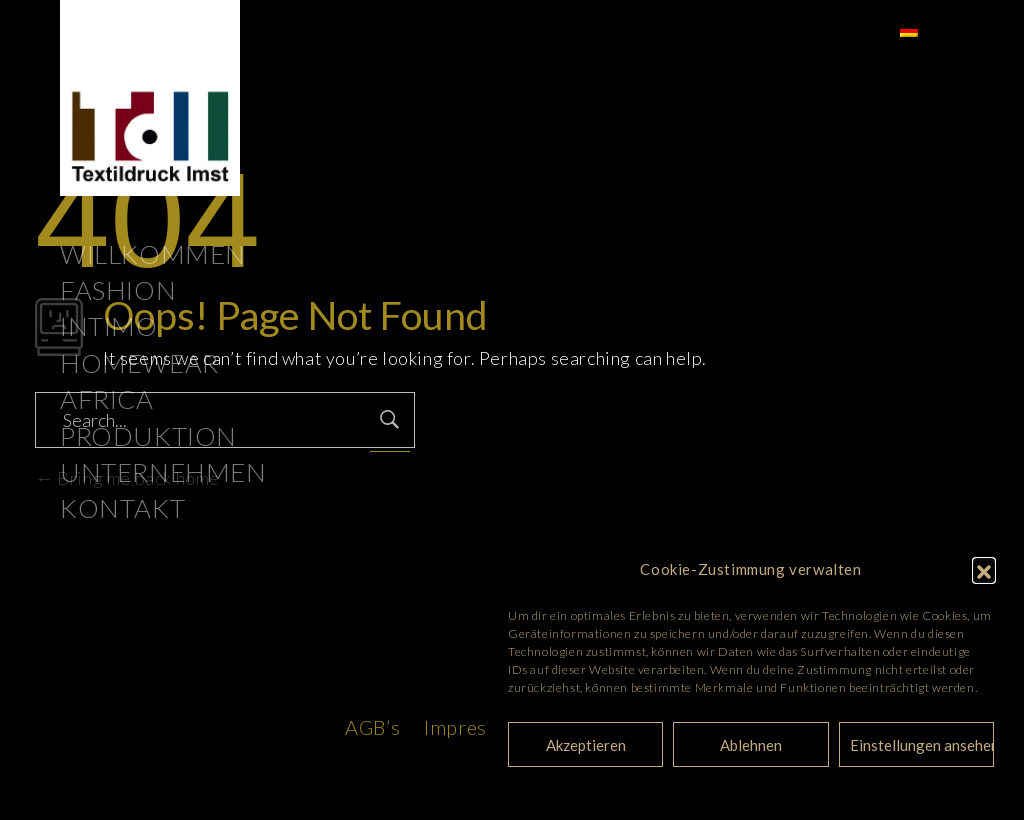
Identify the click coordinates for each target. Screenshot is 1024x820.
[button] (984, 569)
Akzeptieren (586, 745)
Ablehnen (751, 745)
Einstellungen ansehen (922, 745)
